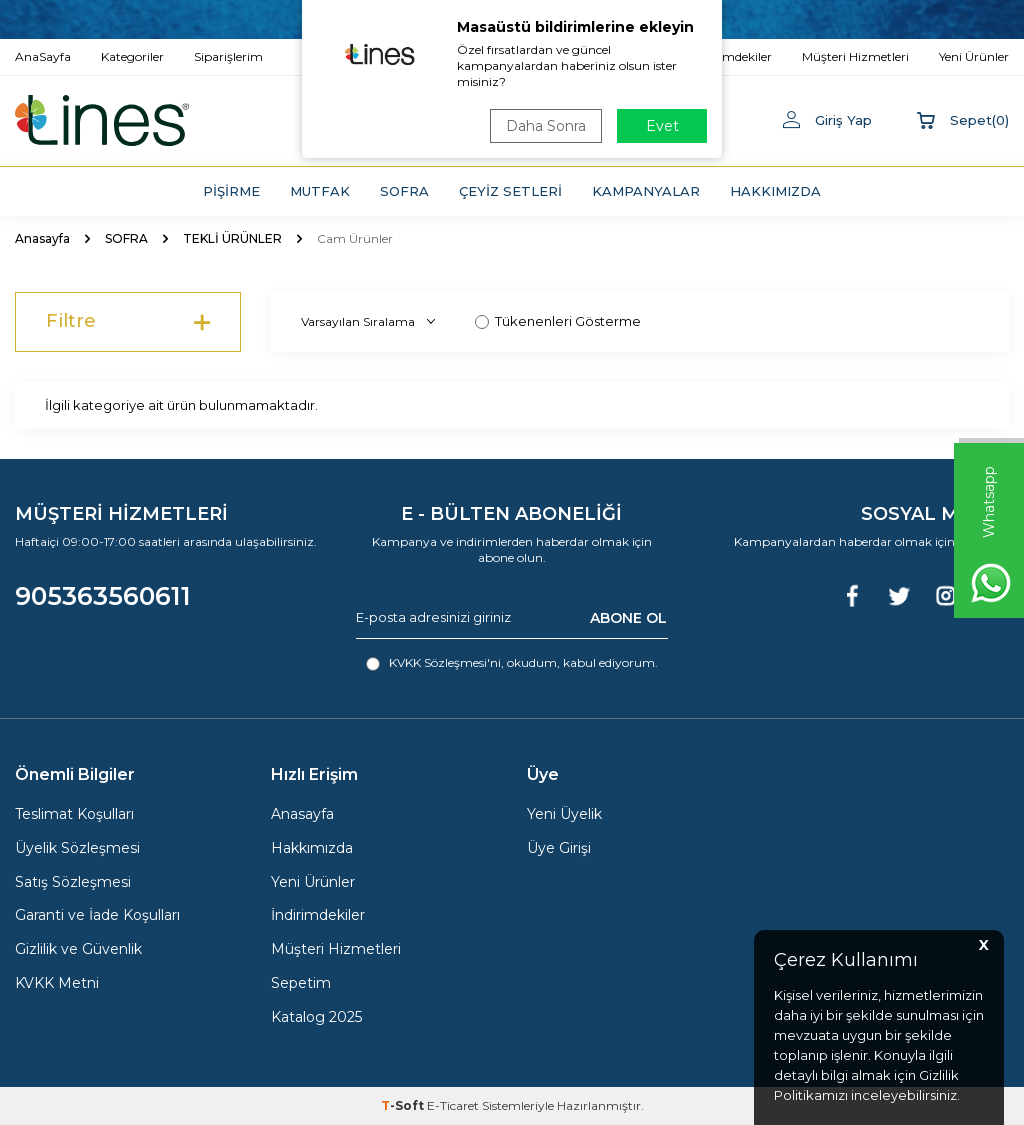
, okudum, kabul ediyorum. (512, 663)
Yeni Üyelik (564, 814)
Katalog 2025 (316, 1017)
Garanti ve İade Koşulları (97, 915)
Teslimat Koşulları (74, 814)
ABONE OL (628, 617)
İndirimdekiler (318, 915)
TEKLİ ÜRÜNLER (232, 238)
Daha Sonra (546, 126)
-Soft (404, 1105)
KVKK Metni (57, 983)
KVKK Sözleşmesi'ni (445, 662)
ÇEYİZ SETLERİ (510, 191)
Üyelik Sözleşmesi (77, 848)
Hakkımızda (312, 848)
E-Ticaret (453, 1105)
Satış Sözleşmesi (73, 882)
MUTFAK (320, 191)
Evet (662, 126)
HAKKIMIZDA (775, 191)
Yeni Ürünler (313, 882)
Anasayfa (42, 238)
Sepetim (301, 983)
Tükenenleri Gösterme (558, 321)
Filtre (128, 322)
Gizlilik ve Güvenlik (78, 949)
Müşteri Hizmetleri (336, 949)
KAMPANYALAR (646, 191)
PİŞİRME (231, 191)
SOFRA (404, 191)
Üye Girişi (559, 848)
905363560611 (103, 596)
